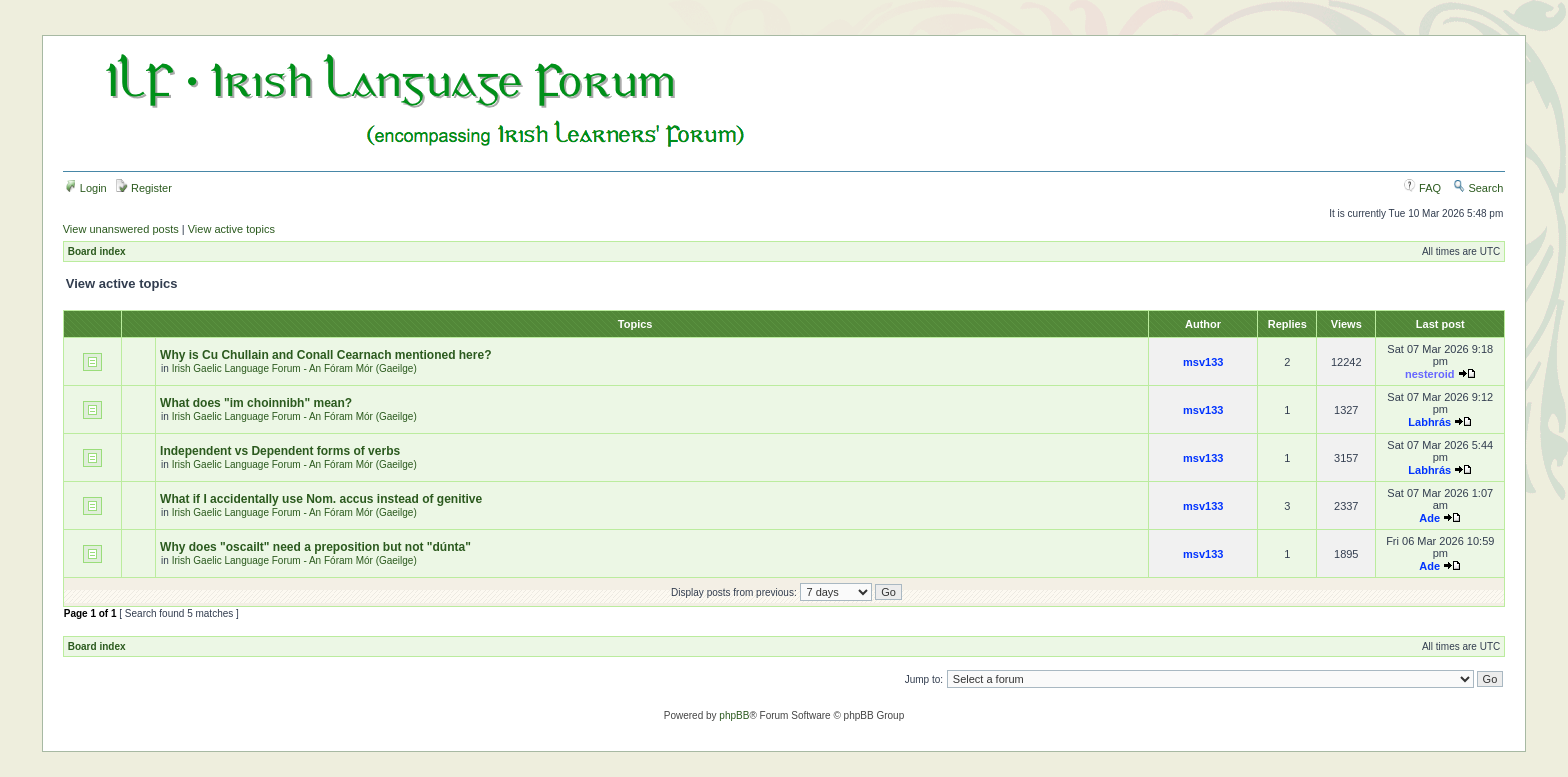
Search (1478, 188)
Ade (1429, 518)
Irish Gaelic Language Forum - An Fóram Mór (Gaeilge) (294, 368)
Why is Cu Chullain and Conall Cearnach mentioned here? (325, 355)
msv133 (1203, 362)
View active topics (231, 229)
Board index (97, 251)
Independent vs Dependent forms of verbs (280, 451)
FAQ (1422, 188)
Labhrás (1429, 422)
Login (86, 188)
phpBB (734, 715)
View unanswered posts (121, 229)
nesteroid (1430, 374)
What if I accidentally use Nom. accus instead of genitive (321, 499)
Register (144, 188)
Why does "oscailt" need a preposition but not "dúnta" (315, 547)
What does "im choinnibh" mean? (256, 403)
